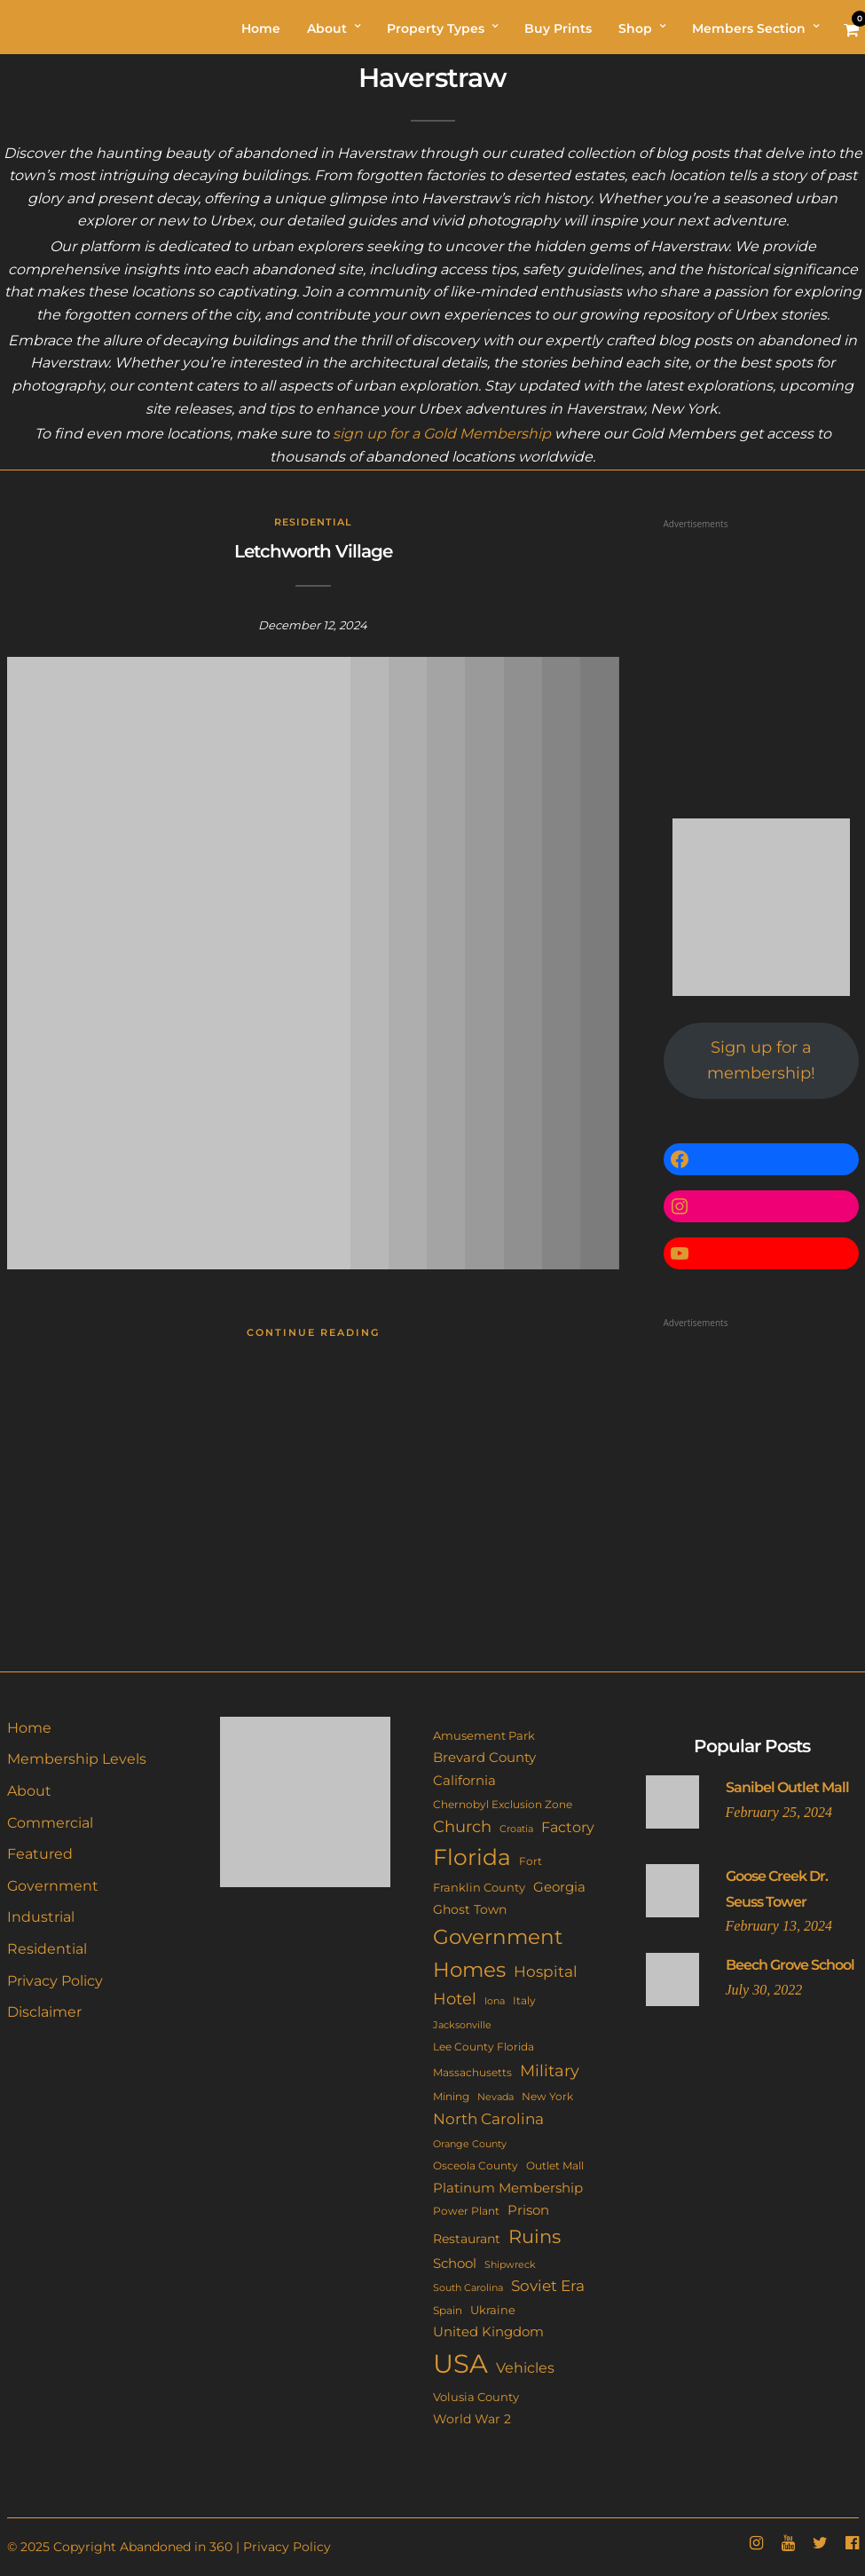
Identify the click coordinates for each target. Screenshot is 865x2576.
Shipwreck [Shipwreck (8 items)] (510, 2265)
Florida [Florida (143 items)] (472, 1857)
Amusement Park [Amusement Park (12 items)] (484, 1735)
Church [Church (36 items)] (462, 1826)
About (29, 1790)
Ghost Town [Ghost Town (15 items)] (470, 1909)
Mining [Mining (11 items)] (451, 2096)
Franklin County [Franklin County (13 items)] (479, 1887)
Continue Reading (313, 1332)
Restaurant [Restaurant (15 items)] (466, 2239)
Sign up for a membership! (761, 1060)
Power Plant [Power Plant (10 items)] (466, 2211)
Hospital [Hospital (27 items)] (546, 1971)
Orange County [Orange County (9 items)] (470, 2143)
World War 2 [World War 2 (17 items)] (472, 2419)
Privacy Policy (55, 1980)
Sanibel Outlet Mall (787, 1787)
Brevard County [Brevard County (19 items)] (484, 1758)
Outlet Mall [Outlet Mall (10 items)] (555, 2166)
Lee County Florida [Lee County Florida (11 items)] (483, 2046)
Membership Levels (76, 1758)
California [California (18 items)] (464, 1781)
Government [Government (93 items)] (497, 1936)
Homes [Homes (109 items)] (469, 1969)
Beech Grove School (790, 1964)
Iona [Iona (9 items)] (494, 2001)
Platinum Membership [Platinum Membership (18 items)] (508, 2188)
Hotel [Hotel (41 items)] (454, 1998)
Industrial (41, 1916)
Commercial (50, 1822)
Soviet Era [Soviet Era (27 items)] (548, 2286)
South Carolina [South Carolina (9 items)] (468, 2287)
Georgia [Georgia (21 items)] (559, 1886)
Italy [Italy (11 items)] (524, 2000)
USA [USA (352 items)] (460, 2363)
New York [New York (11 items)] (547, 2096)
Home (29, 1727)
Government (52, 1885)
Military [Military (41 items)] (549, 2070)
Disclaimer (44, 2011)
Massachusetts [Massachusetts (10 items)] (472, 2072)
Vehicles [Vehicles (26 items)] (525, 2367)
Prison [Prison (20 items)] (528, 2209)
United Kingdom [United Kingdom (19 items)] (488, 2332)
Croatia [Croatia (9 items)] (516, 1828)
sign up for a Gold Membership (442, 433)
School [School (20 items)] (454, 2263)
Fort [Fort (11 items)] (530, 1861)
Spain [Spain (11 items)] (447, 2310)
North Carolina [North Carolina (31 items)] (488, 2118)
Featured (40, 1853)
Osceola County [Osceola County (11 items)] (475, 2165)
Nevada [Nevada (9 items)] (495, 2096)
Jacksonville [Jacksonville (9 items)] (462, 2025)
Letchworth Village (313, 551)
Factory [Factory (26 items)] (567, 1827)
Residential (313, 522)
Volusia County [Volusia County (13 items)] (476, 2397)
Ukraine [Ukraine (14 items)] (492, 2310)
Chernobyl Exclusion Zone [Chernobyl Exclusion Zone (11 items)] (502, 1804)
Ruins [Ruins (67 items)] (534, 2236)
